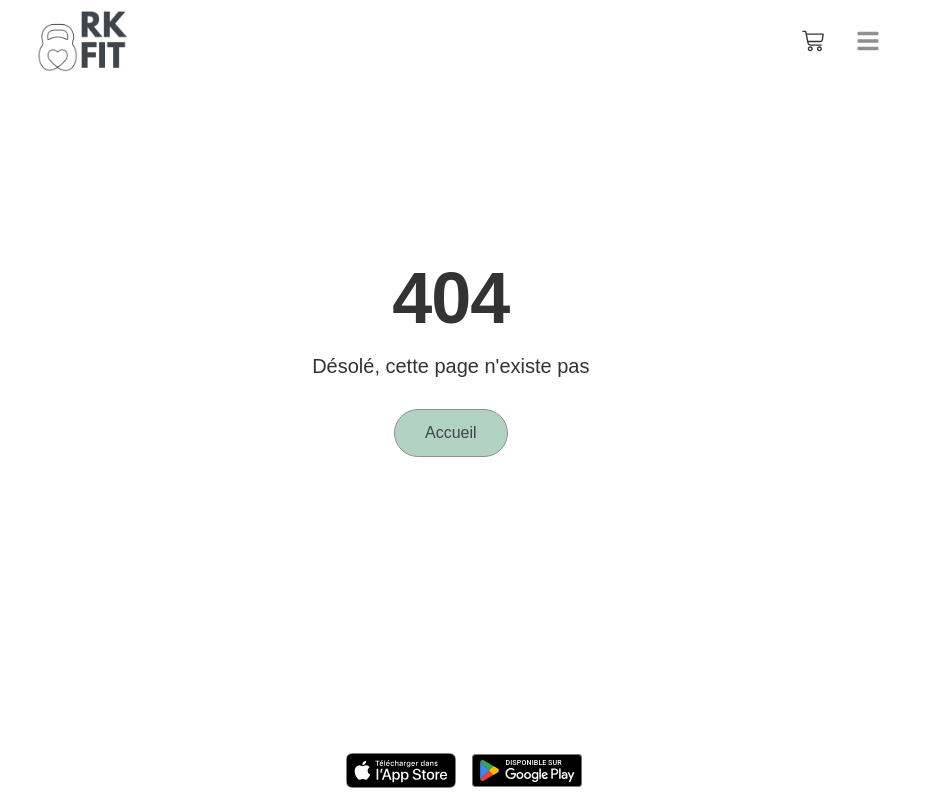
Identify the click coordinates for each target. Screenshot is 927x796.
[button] (868, 41)
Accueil (451, 432)
